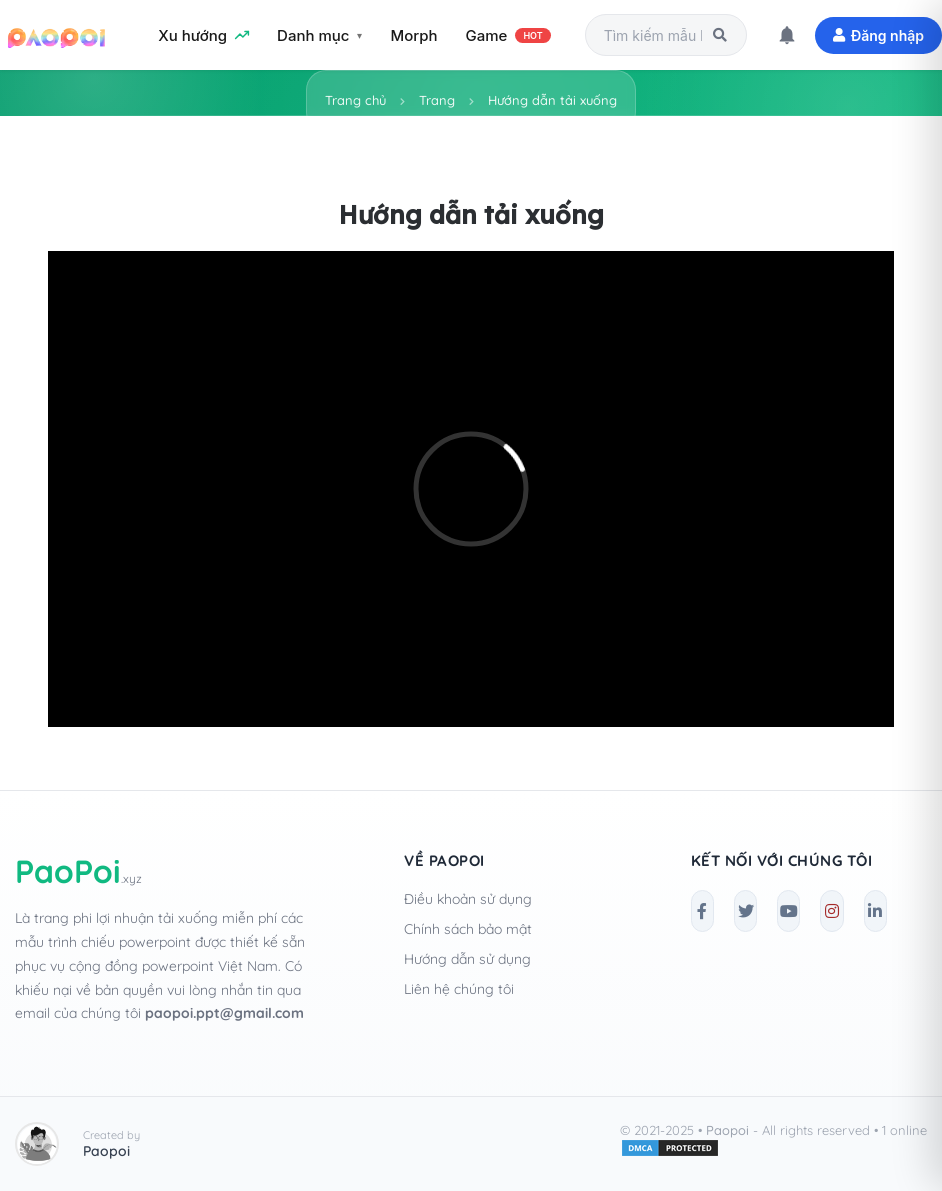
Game (508, 35)
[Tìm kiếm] (720, 35)
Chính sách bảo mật (468, 929)
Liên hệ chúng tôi (459, 989)
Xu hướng (203, 35)
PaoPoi (78, 871)
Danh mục (313, 35)
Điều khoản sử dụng (468, 899)
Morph (413, 35)
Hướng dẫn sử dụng (467, 959)
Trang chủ (355, 100)
